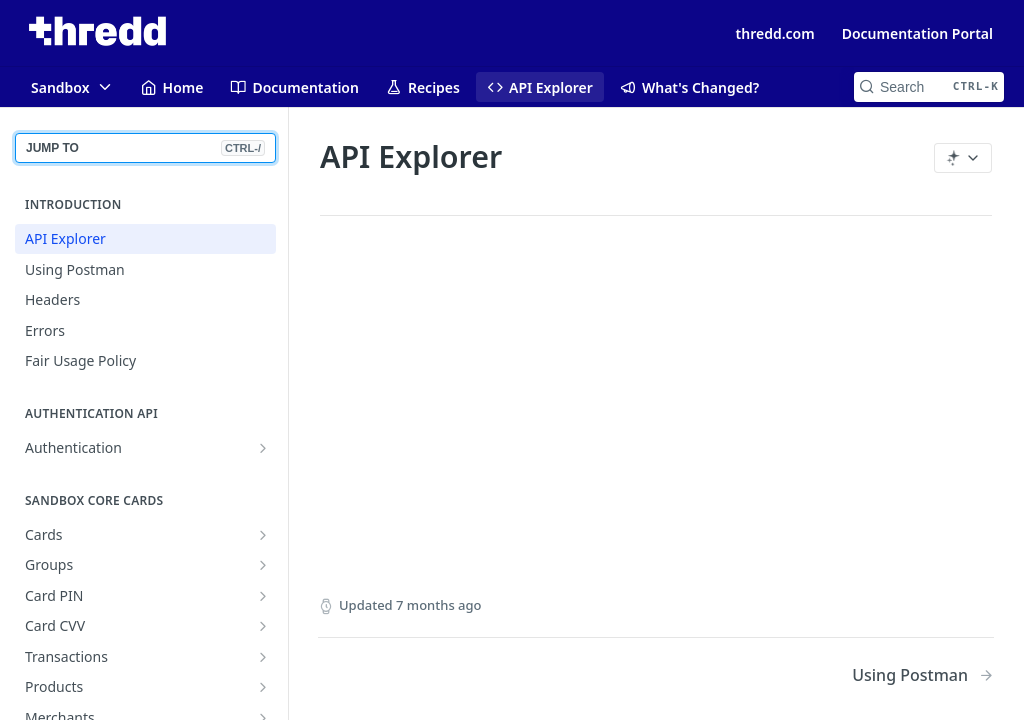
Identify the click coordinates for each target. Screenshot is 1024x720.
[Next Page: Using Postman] (923, 675)
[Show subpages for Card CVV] (263, 626)
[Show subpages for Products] (263, 687)
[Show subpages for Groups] (263, 565)
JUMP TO (145, 148)
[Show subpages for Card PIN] (263, 596)
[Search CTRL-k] (929, 87)
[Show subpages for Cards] (263, 535)
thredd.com (775, 33)
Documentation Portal (917, 33)
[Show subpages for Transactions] (263, 657)
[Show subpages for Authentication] (263, 448)
